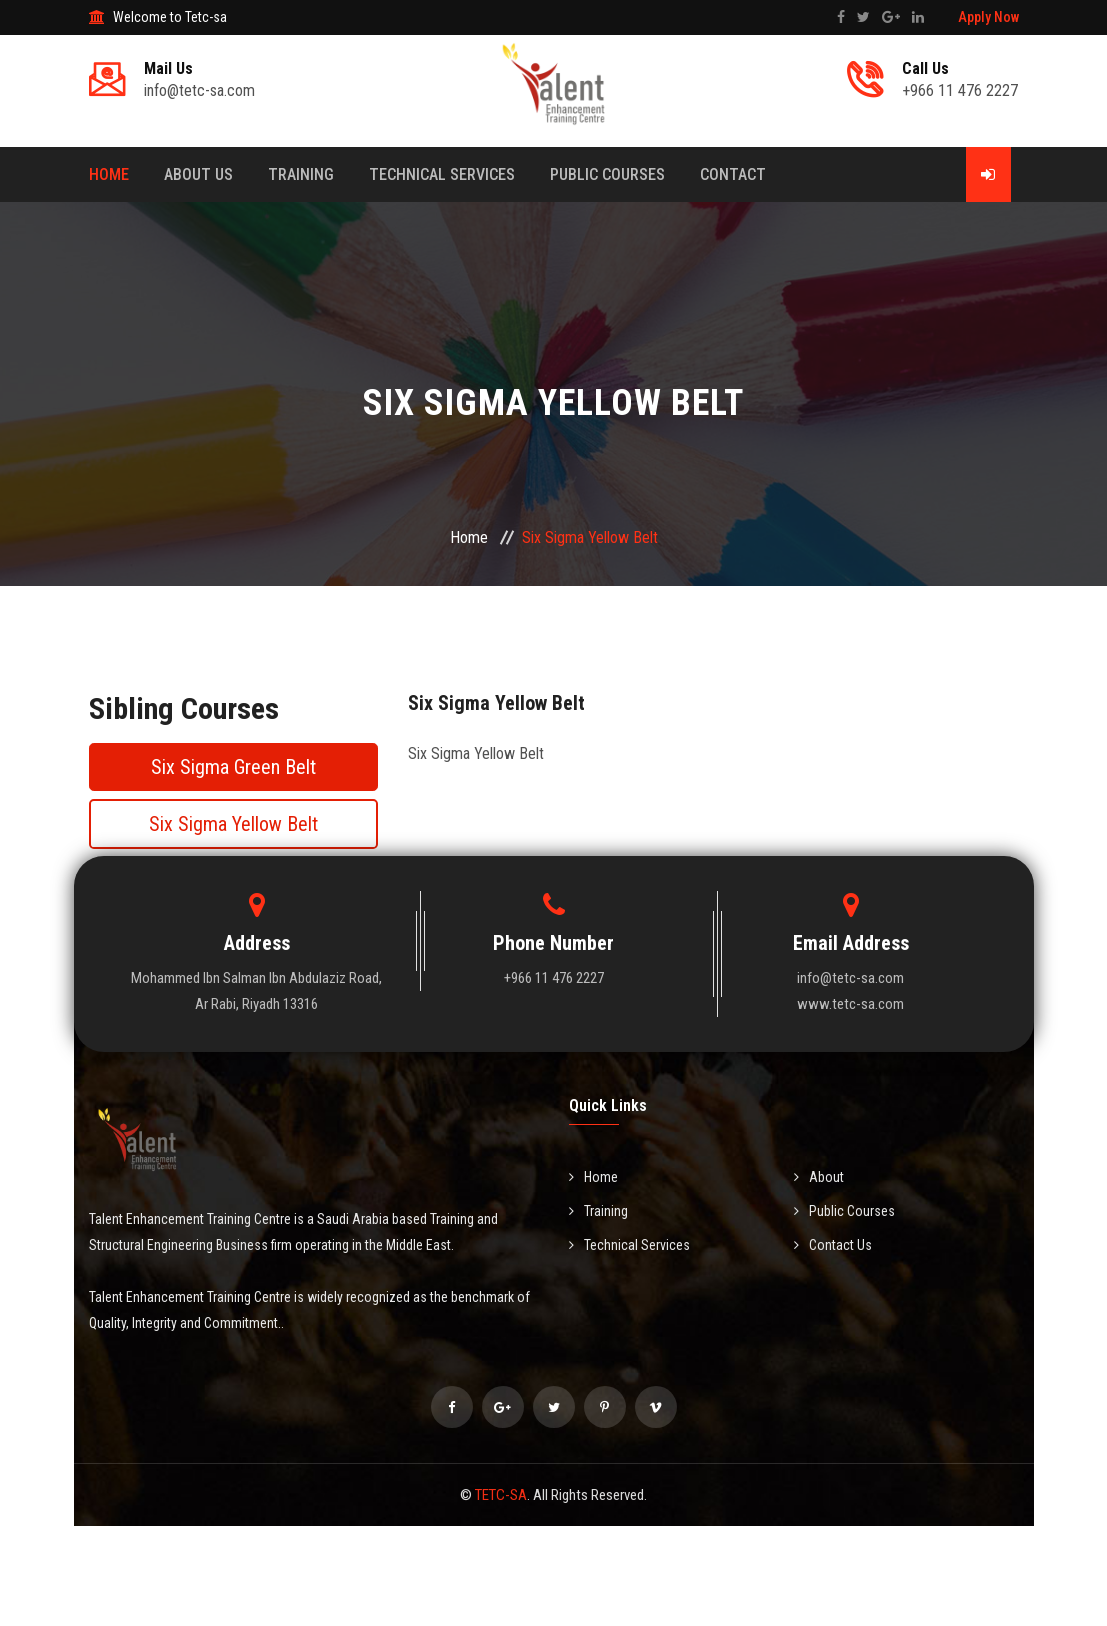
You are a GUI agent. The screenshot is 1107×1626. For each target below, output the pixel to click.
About (819, 1177)
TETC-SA (501, 1495)
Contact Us (833, 1245)
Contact (733, 174)
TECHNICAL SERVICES (442, 174)
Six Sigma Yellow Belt (233, 824)
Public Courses (607, 174)
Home (109, 174)
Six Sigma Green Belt (233, 767)
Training (301, 174)
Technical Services (629, 1245)
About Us (198, 174)
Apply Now (988, 17)
